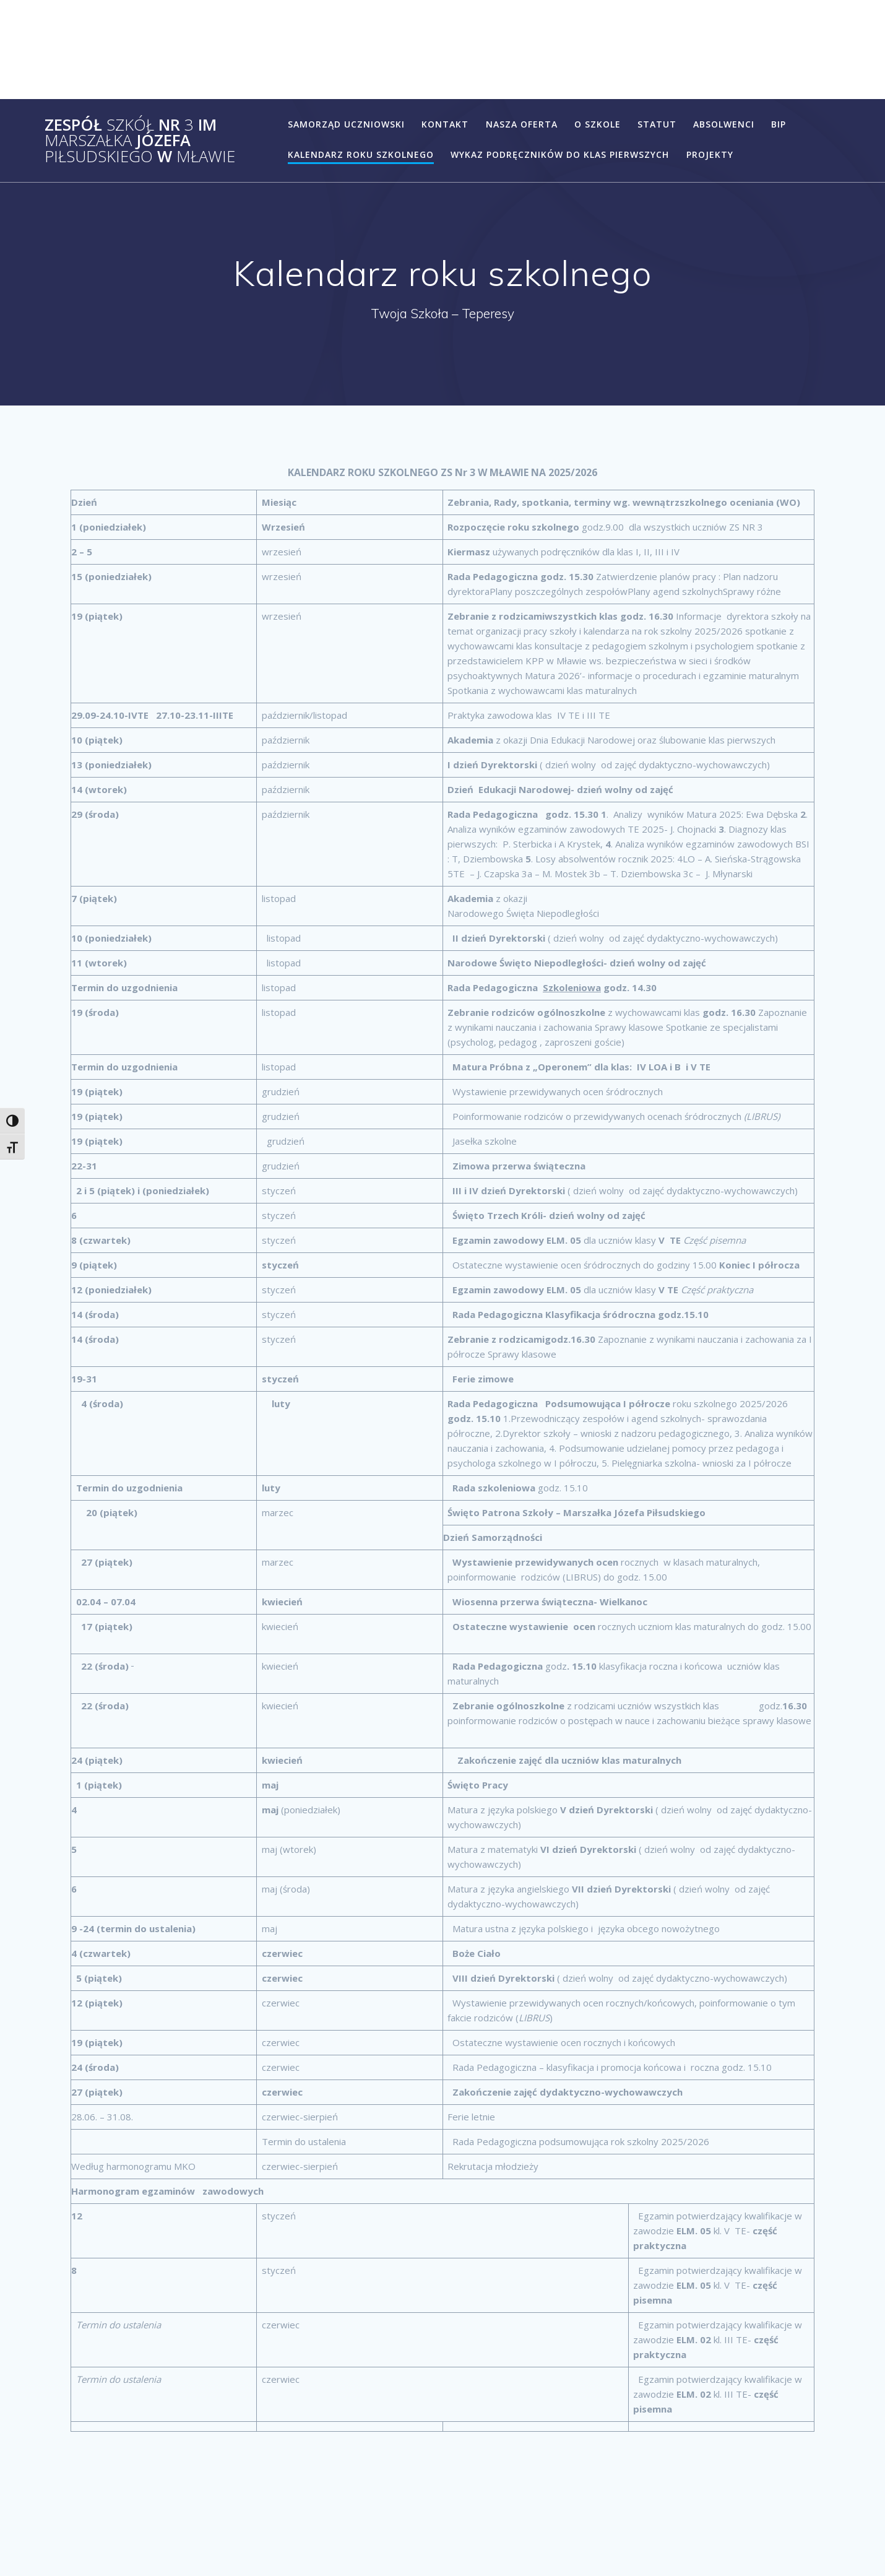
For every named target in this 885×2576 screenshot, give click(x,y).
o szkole (597, 124)
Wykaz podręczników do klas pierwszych (560, 154)
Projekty (709, 154)
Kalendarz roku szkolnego (361, 154)
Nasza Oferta (522, 124)
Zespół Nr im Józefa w (140, 141)
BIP (778, 124)
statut (656, 124)
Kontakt (444, 124)
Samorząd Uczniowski (346, 124)
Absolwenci (723, 124)
